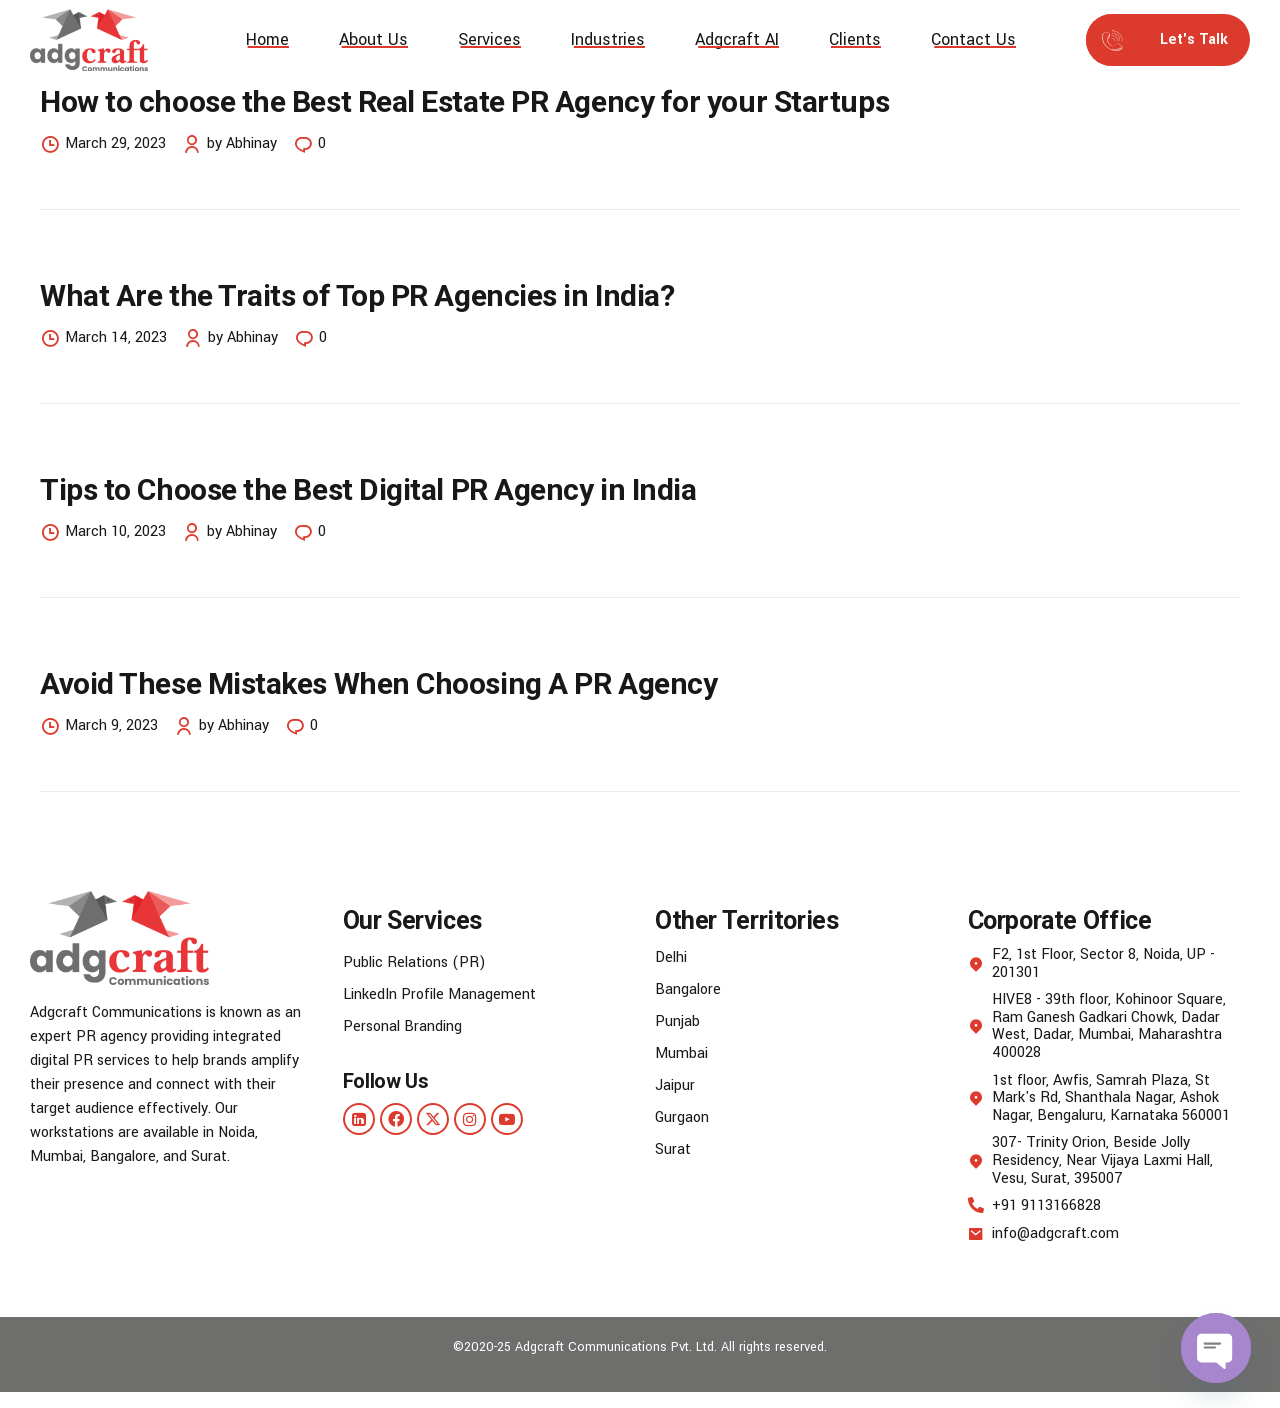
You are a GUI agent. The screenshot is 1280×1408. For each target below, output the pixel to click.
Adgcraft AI (737, 39)
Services (489, 39)
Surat (673, 1149)
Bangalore (688, 989)
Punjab (677, 1021)
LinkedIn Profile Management (439, 994)
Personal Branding (402, 1026)
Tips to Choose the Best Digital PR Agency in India (368, 489)
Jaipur (675, 1085)
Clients (855, 39)
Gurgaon (682, 1117)
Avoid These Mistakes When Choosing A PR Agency (378, 684)
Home (267, 39)
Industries (608, 39)
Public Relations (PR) (414, 962)
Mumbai (681, 1053)
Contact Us (973, 39)
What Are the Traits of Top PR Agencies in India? (357, 295)
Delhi (671, 957)
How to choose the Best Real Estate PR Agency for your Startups (468, 101)
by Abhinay (242, 143)
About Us (373, 39)
